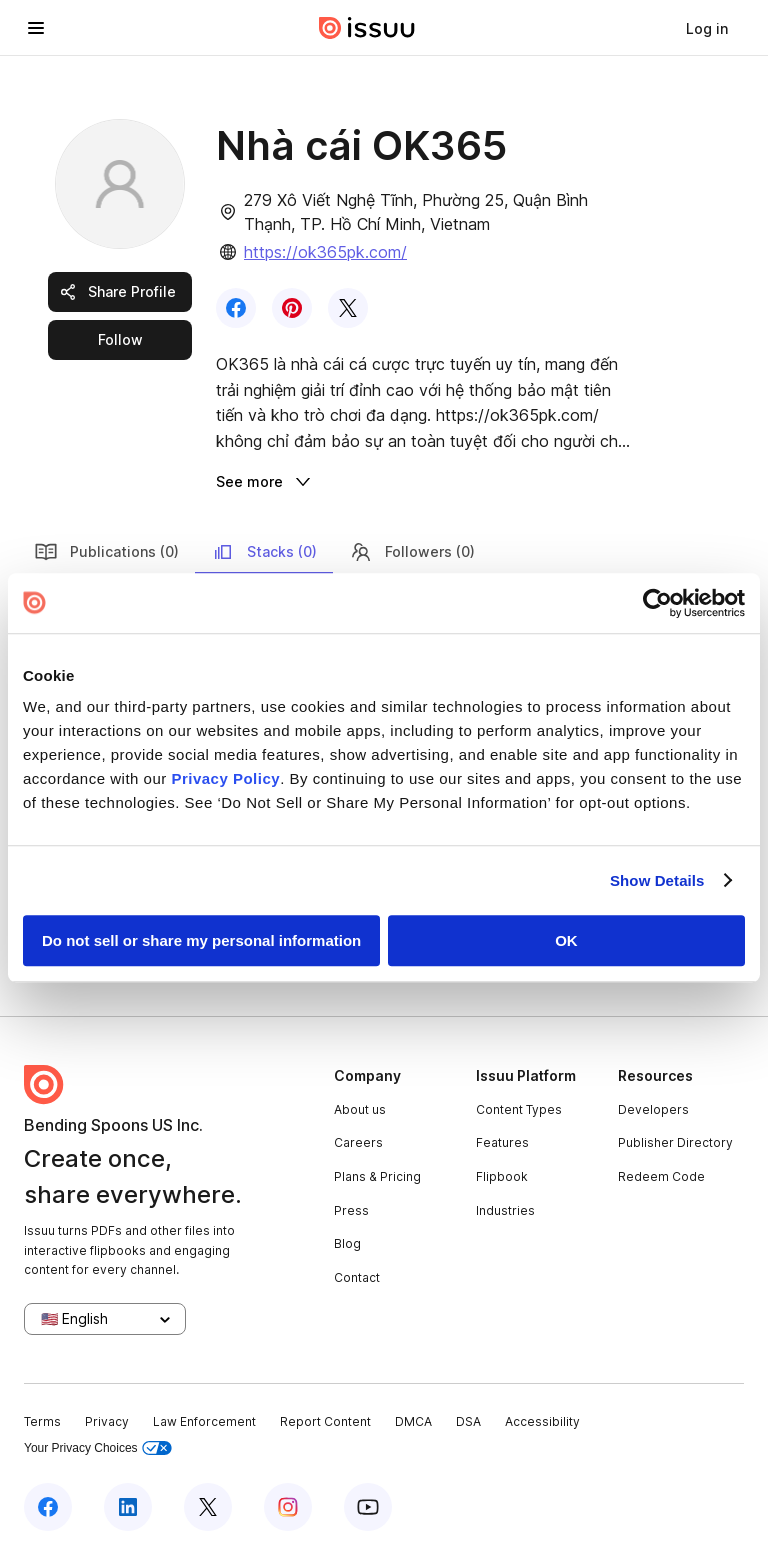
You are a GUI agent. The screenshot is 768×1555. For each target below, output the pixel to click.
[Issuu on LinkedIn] (128, 1507)
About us (360, 1109)
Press (351, 1210)
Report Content (325, 1421)
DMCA (413, 1421)
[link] (707, 28)
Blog (347, 1243)
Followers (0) (412, 552)
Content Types (519, 1109)
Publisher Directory (675, 1142)
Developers (653, 1109)
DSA (468, 1421)
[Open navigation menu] (36, 28)
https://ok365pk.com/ (325, 252)
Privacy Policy (225, 778)
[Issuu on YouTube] (368, 1507)
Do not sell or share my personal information (201, 940)
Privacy (107, 1421)
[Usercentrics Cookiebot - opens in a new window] (657, 603)
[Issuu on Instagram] (288, 1507)
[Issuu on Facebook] (48, 1507)
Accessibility (542, 1421)
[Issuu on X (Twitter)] (208, 1507)
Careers (358, 1142)
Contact (357, 1277)
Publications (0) (106, 552)
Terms (42, 1421)
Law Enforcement (204, 1421)
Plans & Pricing (377, 1176)
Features (502, 1142)
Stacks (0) (264, 552)
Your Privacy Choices (98, 1448)
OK (566, 940)
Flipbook (502, 1176)
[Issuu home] (367, 28)
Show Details (657, 880)
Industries (505, 1210)
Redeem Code (661, 1176)
